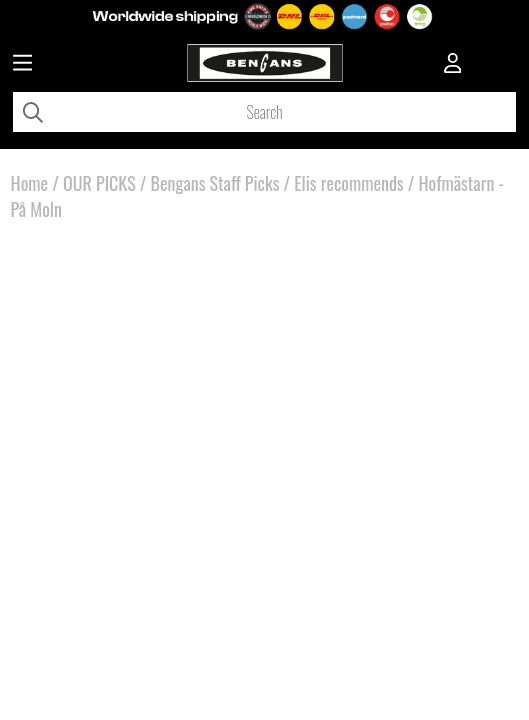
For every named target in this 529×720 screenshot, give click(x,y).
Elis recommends (348, 183)
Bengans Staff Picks (215, 183)
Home (30, 183)
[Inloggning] (453, 65)
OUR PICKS (99, 183)
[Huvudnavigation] (22, 65)
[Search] (264, 112)
